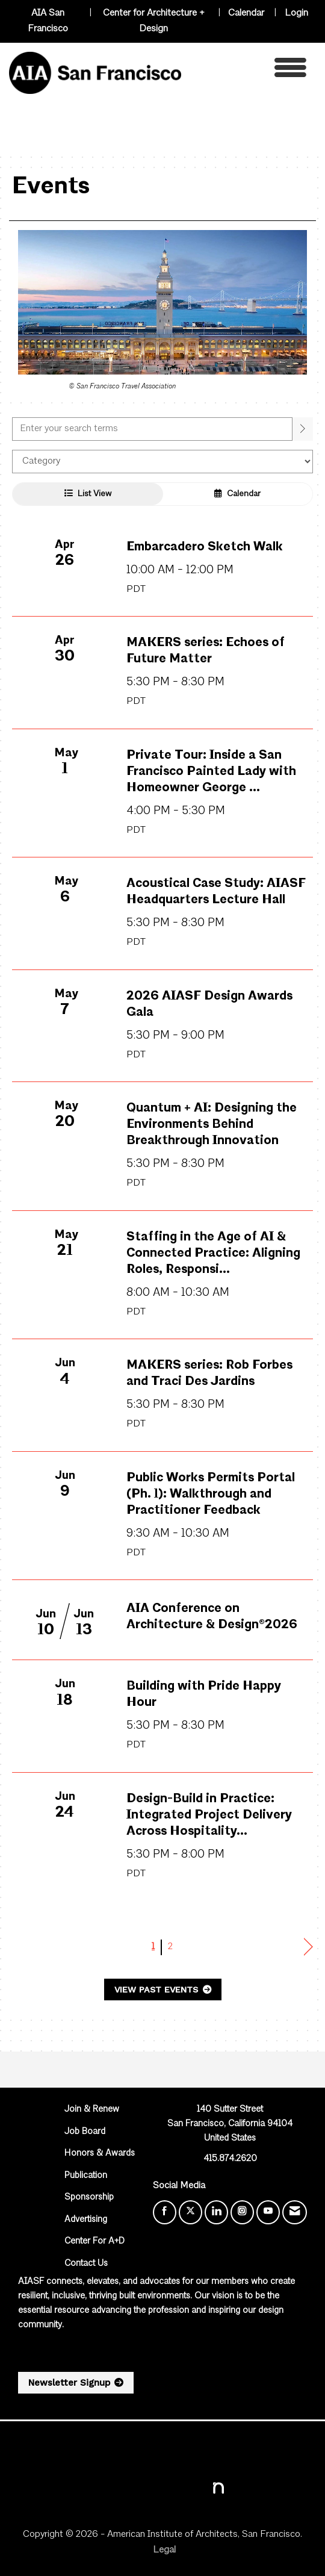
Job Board (84, 2131)
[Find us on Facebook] (164, 2212)
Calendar (246, 13)
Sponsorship (89, 2197)
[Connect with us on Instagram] (242, 2212)
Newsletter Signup (69, 2382)
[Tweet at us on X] (190, 2212)
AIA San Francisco (48, 21)
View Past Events (157, 1989)
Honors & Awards (99, 2153)
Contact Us (86, 2263)
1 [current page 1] (153, 1947)
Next (308, 1947)
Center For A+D (94, 2241)
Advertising (85, 2219)
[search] (302, 429)
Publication (85, 2175)
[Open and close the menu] (247, 71)
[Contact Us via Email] (294, 2212)
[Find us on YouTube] (268, 2212)
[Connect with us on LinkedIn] (216, 2212)
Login (296, 13)
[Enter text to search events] (152, 429)
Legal (164, 2550)
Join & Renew (91, 2109)
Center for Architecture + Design (154, 21)
